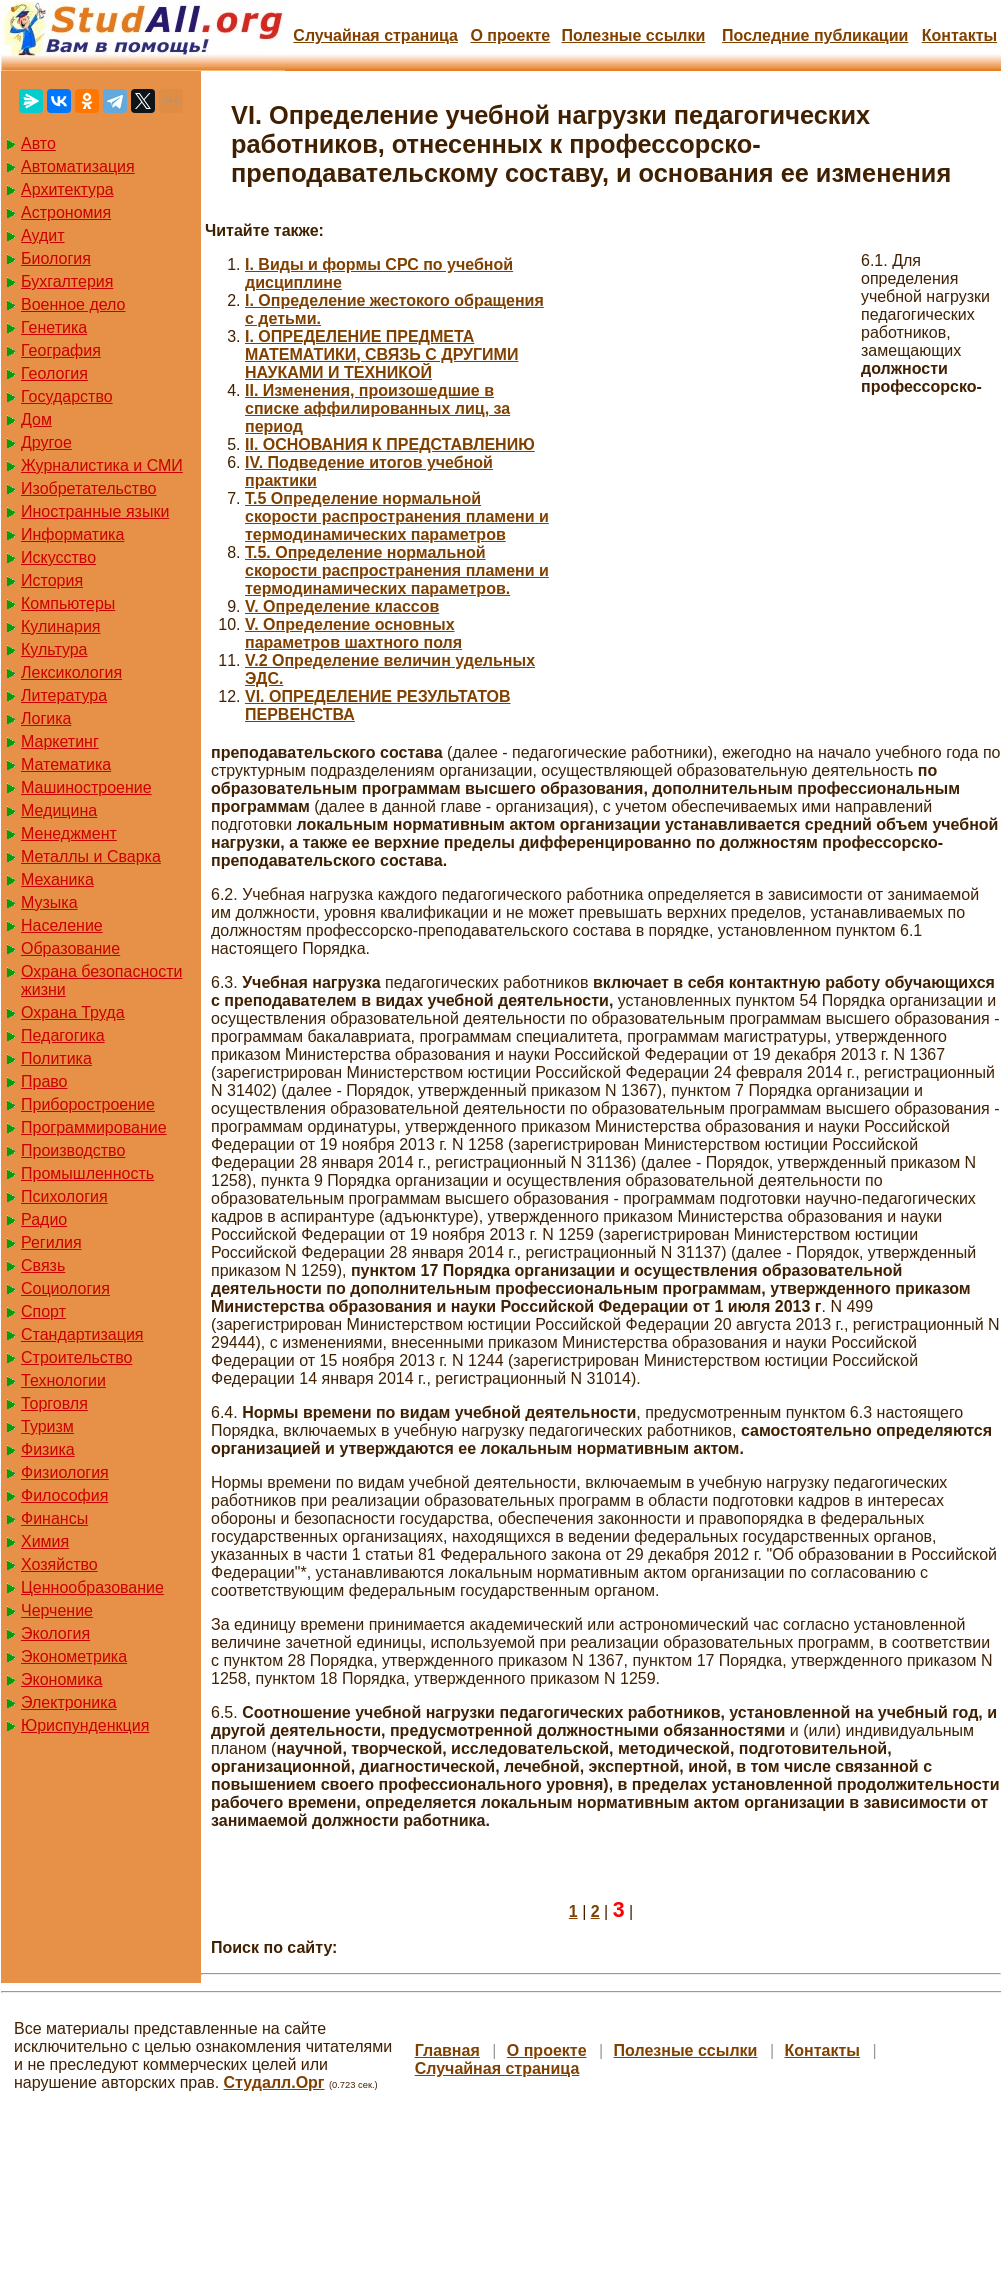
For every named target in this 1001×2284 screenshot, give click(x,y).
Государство (67, 396)
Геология (54, 373)
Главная (447, 2050)
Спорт (43, 1311)
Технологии (63, 1380)
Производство (73, 1150)
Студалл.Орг (274, 2082)
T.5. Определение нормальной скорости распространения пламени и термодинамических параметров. (397, 570)
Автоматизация (78, 166)
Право (44, 1081)
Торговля (54, 1403)
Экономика (62, 1679)
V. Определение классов (342, 606)
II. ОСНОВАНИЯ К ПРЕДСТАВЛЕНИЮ (390, 444)
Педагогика (63, 1035)
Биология (56, 258)
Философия (64, 1495)
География (61, 350)
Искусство (58, 557)
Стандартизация (82, 1334)
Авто (38, 143)
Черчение (57, 1610)
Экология (55, 1633)
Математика (66, 764)
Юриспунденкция (85, 1725)
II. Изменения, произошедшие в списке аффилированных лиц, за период (377, 408)
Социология (65, 1288)
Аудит (43, 235)
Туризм (47, 1426)
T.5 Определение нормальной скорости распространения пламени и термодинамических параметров (397, 516)
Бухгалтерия (67, 281)
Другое (46, 442)
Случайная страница (375, 35)
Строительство (76, 1357)
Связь (43, 1265)
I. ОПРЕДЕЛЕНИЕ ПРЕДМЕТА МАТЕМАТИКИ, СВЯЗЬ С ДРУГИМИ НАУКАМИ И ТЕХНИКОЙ (381, 354)
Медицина (59, 810)
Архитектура (67, 189)
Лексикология (71, 672)
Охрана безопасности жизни (101, 980)
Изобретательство (88, 488)
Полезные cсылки (633, 35)
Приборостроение (88, 1104)
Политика (56, 1058)
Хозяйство (59, 1564)
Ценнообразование (92, 1587)
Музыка (49, 902)
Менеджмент (69, 833)
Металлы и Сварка (91, 856)
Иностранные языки (95, 511)
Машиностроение (86, 787)
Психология (64, 1196)
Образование (70, 948)
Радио (44, 1219)
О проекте (510, 35)
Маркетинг (60, 741)
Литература (64, 695)
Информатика (72, 534)
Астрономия (66, 212)
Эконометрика (74, 1656)
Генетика (54, 327)
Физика (48, 1449)
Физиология (65, 1472)
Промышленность (87, 1173)
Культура (54, 649)
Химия (45, 1541)
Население (62, 925)
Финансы (54, 1518)
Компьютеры (68, 603)
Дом (36, 419)
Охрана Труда (73, 1012)
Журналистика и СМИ (102, 465)
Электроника (69, 1702)
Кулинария (60, 626)
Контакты (959, 35)
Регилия (51, 1242)
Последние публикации (815, 35)
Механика (57, 879)
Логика (46, 718)
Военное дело (73, 304)
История (52, 580)
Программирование (94, 1127)
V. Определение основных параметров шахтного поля (353, 633)
